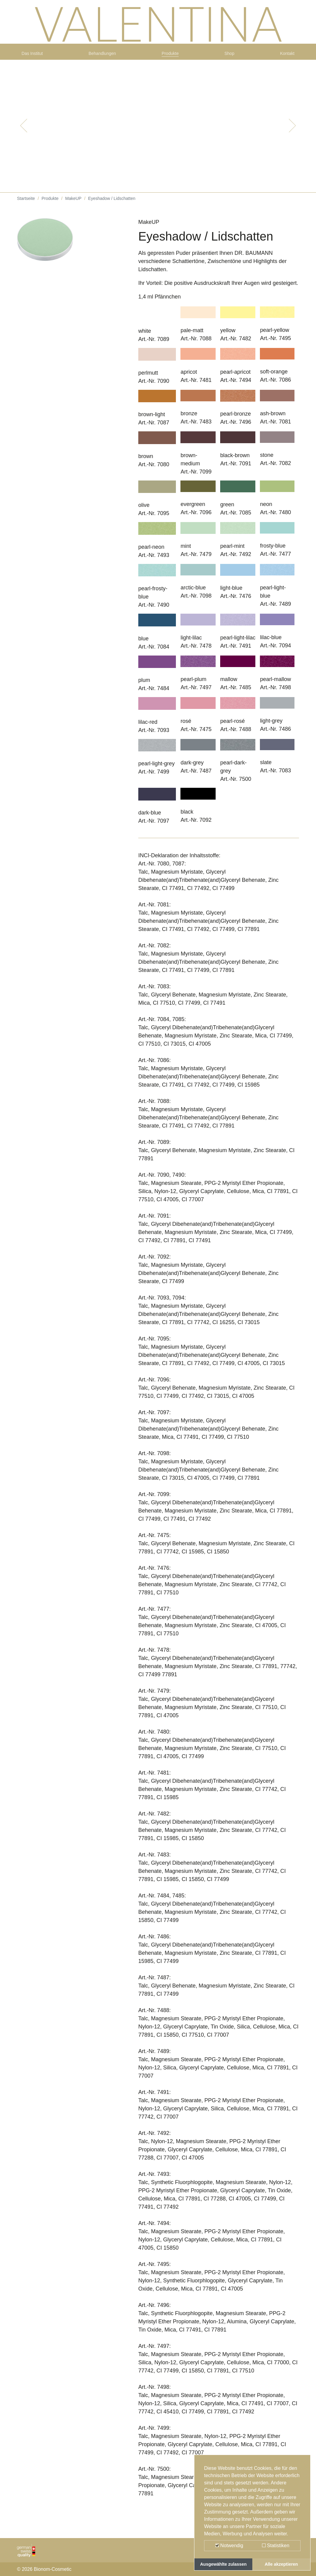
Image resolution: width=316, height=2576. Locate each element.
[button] (23, 133)
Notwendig (229, 2545)
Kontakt (285, 58)
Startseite (26, 206)
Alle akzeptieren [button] (281, 2564)
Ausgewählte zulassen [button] (223, 2564)
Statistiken (275, 2545)
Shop (230, 58)
